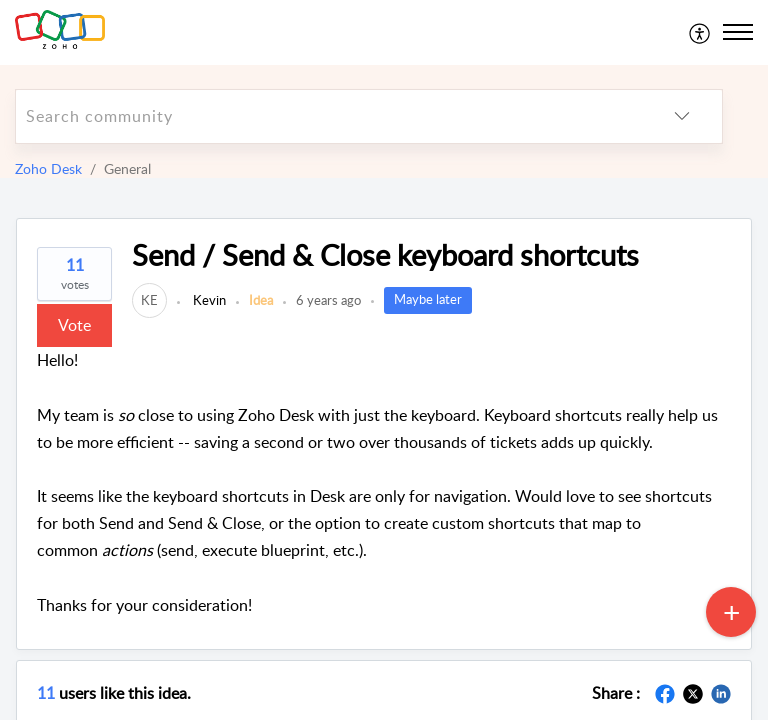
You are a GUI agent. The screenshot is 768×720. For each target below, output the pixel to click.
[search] (329, 116)
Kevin (208, 300)
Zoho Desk (48, 168)
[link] (149, 300)
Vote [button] (74, 325)
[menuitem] (700, 32)
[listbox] (682, 116)
